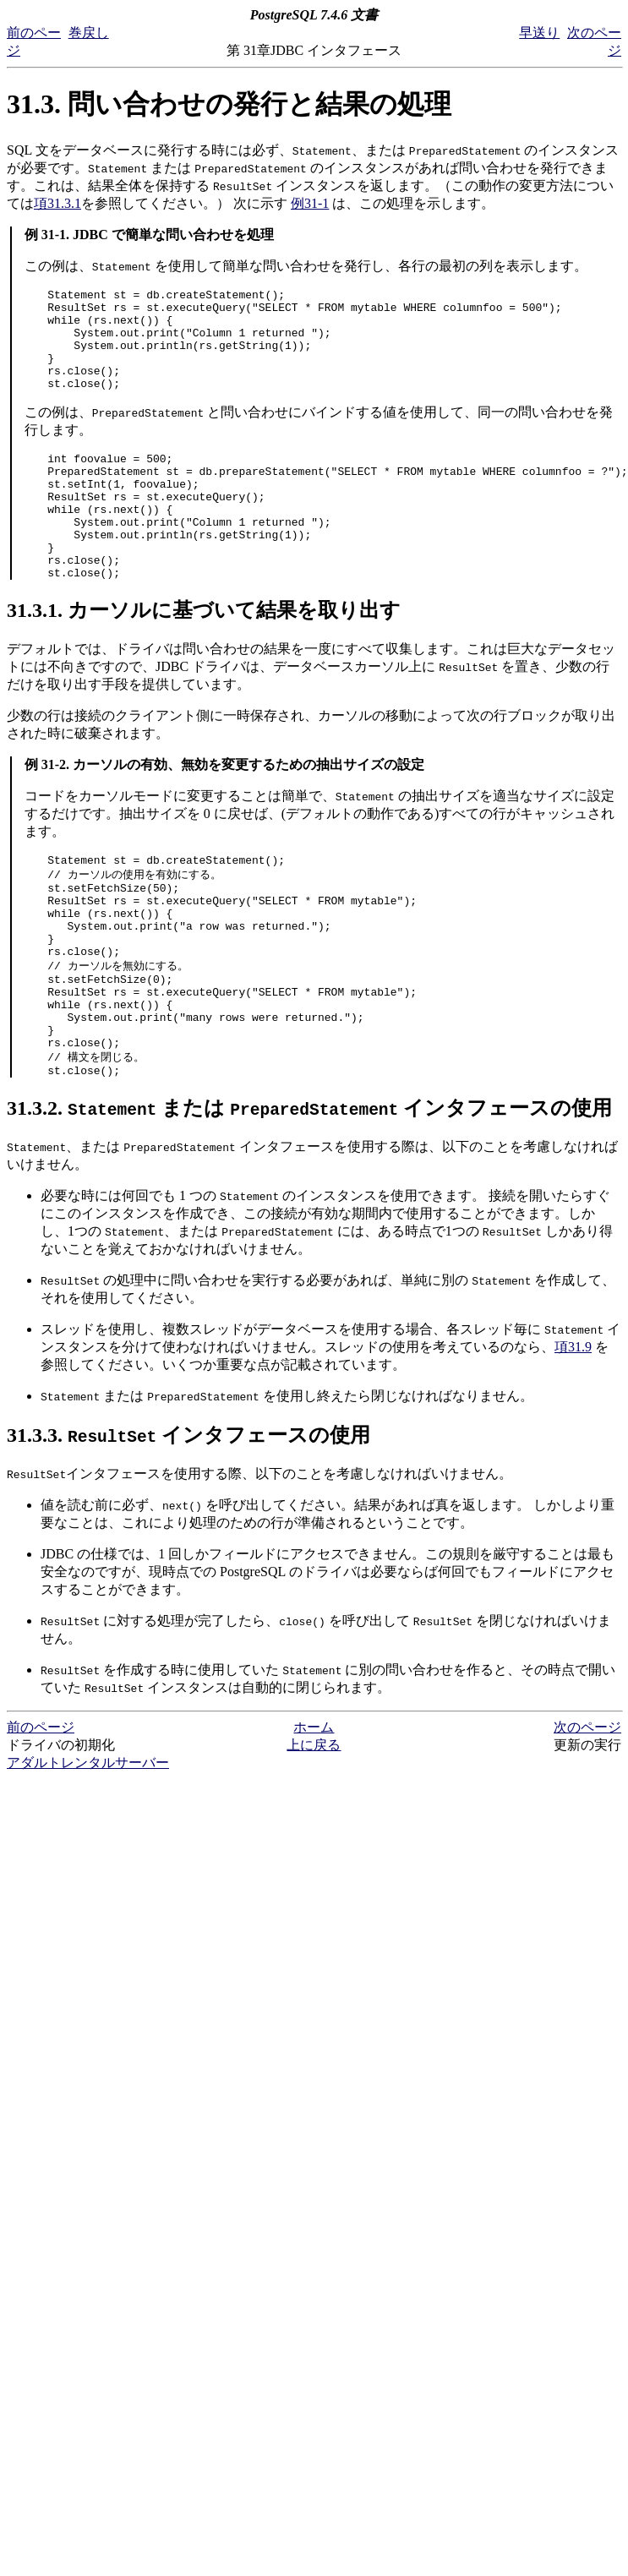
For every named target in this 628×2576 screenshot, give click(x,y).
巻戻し (88, 32)
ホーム (313, 1811)
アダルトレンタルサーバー (88, 1846)
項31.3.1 (57, 203)
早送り (539, 32)
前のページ (40, 1811)
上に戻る (314, 1828)
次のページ (587, 1811)
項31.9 (573, 1430)
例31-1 (310, 203)
